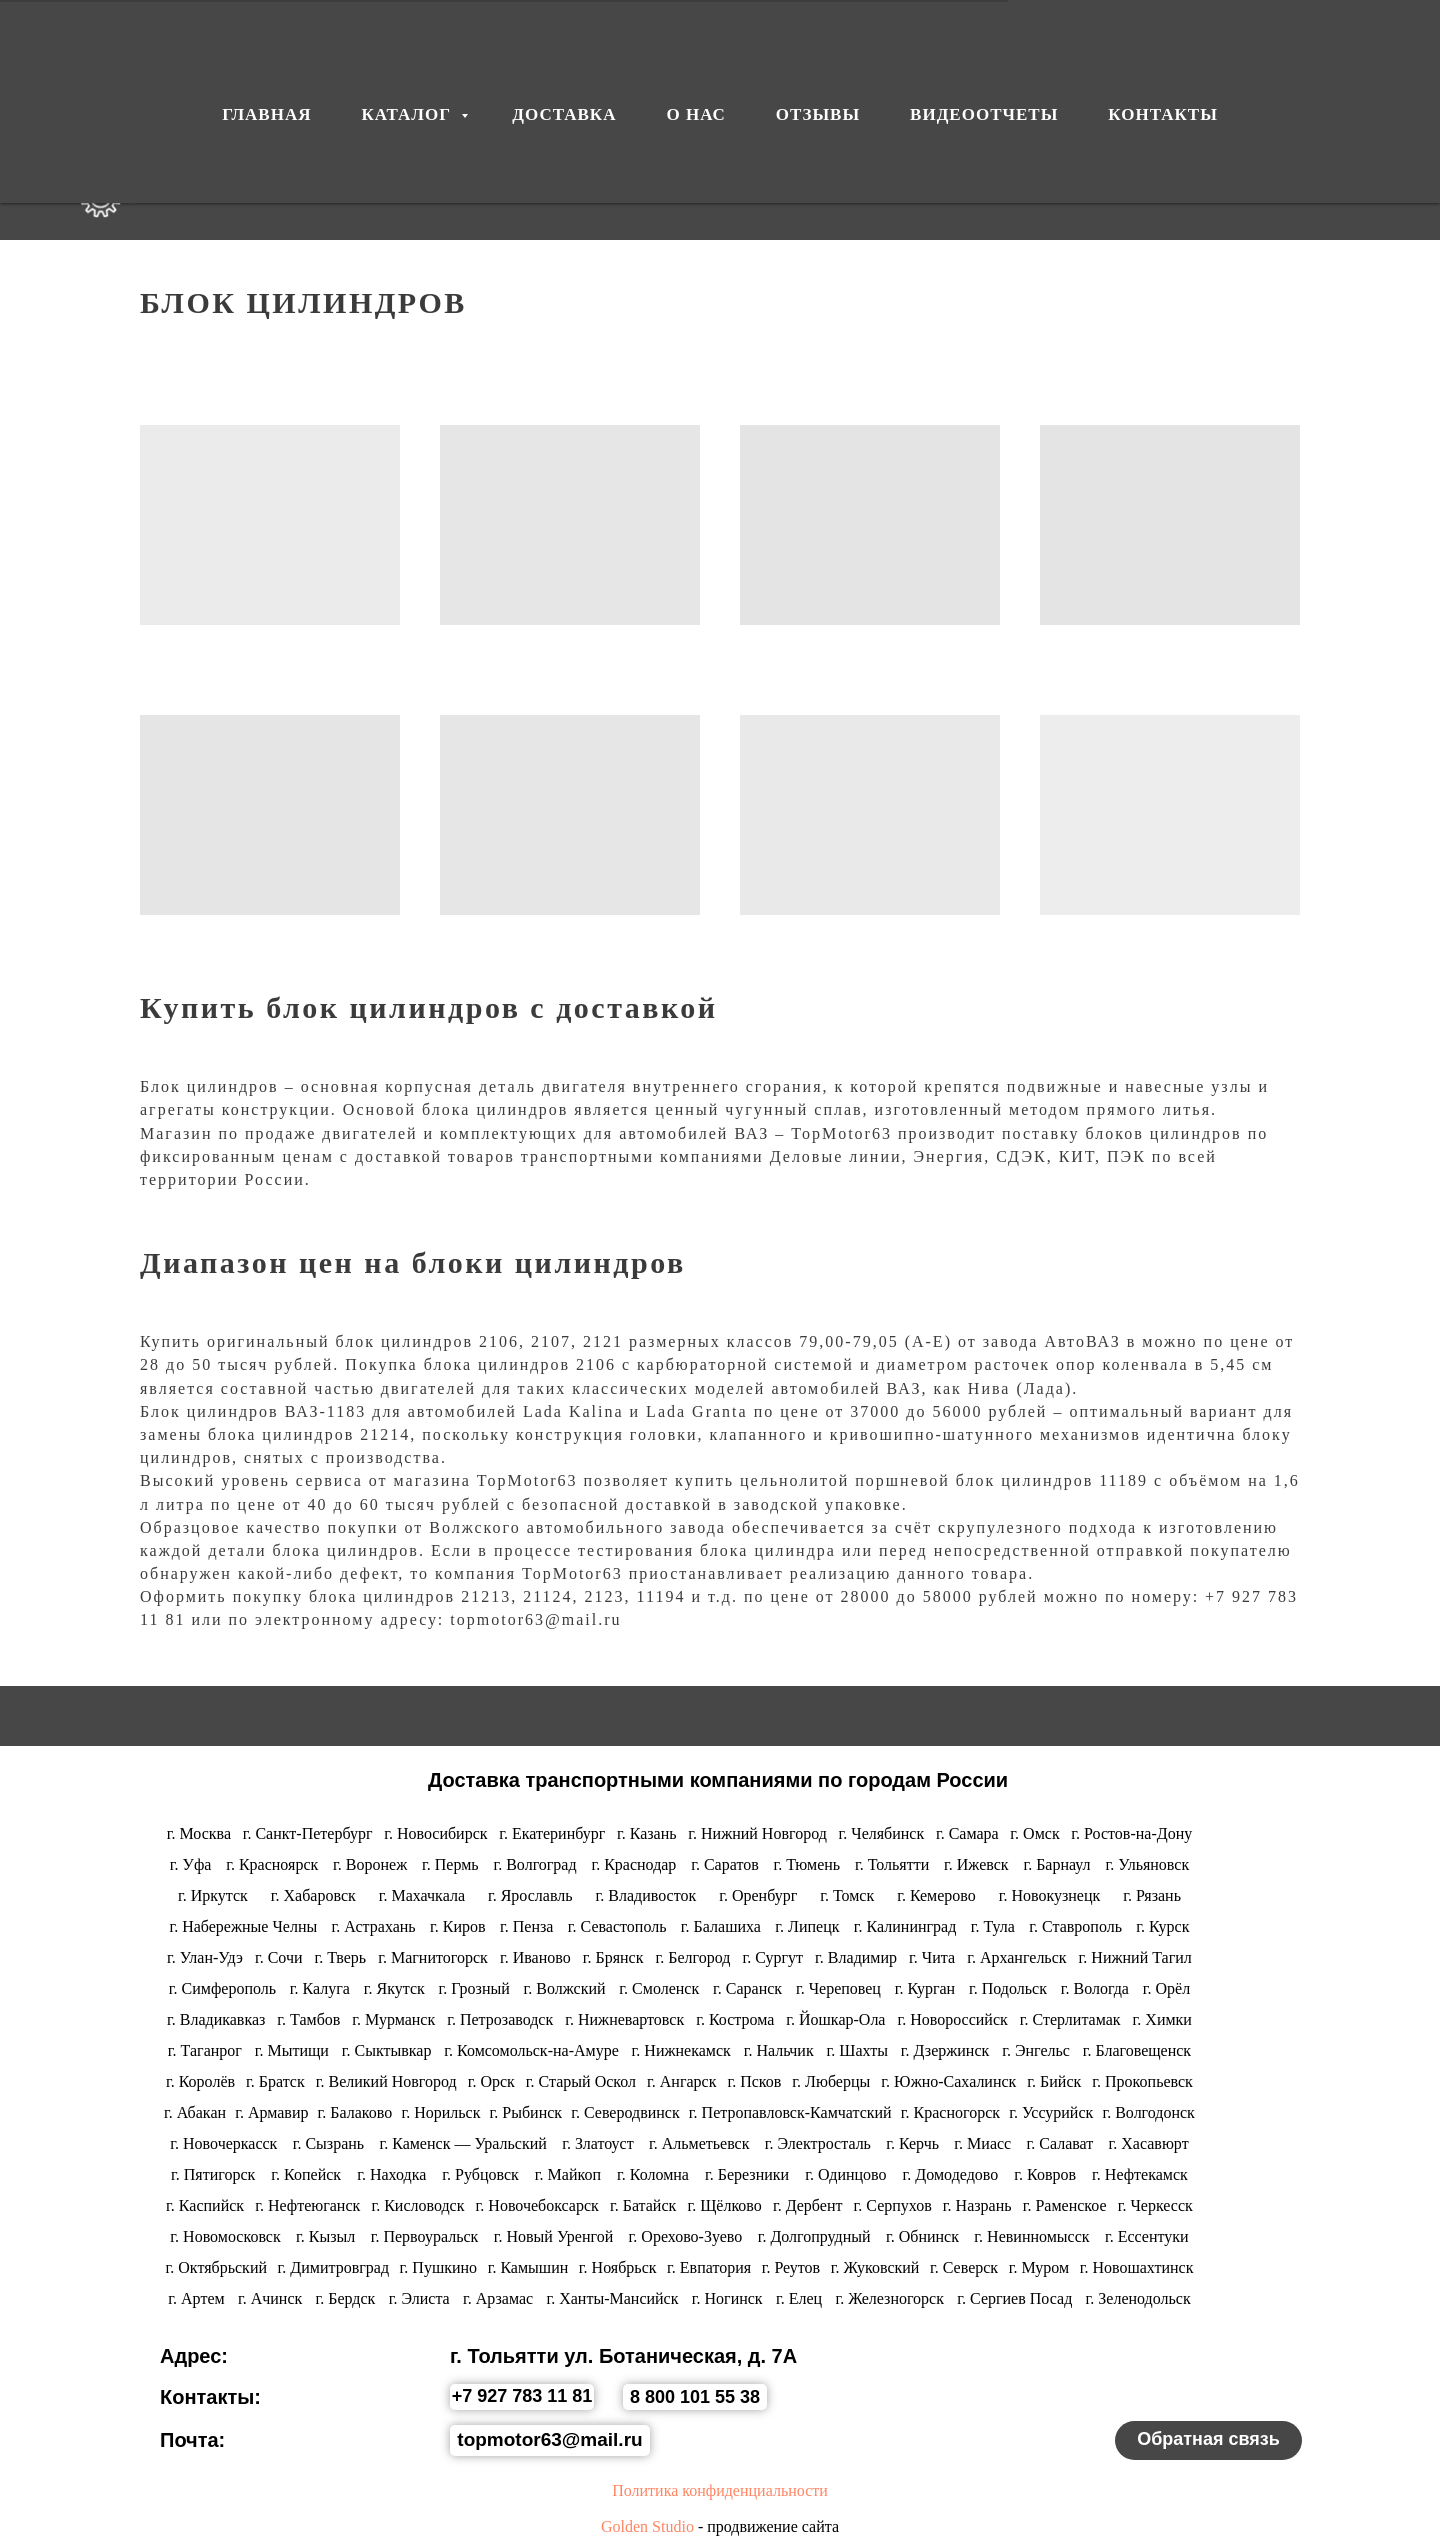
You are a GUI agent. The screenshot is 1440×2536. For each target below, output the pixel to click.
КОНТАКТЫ (1141, 180)
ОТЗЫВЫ (754, 180)
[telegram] (1336, 180)
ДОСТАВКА (466, 180)
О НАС (615, 180)
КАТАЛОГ (291, 180)
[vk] (1292, 180)
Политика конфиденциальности (720, 2490)
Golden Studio (647, 2526)
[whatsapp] (1380, 180)
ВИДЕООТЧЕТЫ (941, 180)
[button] (1208, 2440)
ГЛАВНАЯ (266, 56)
